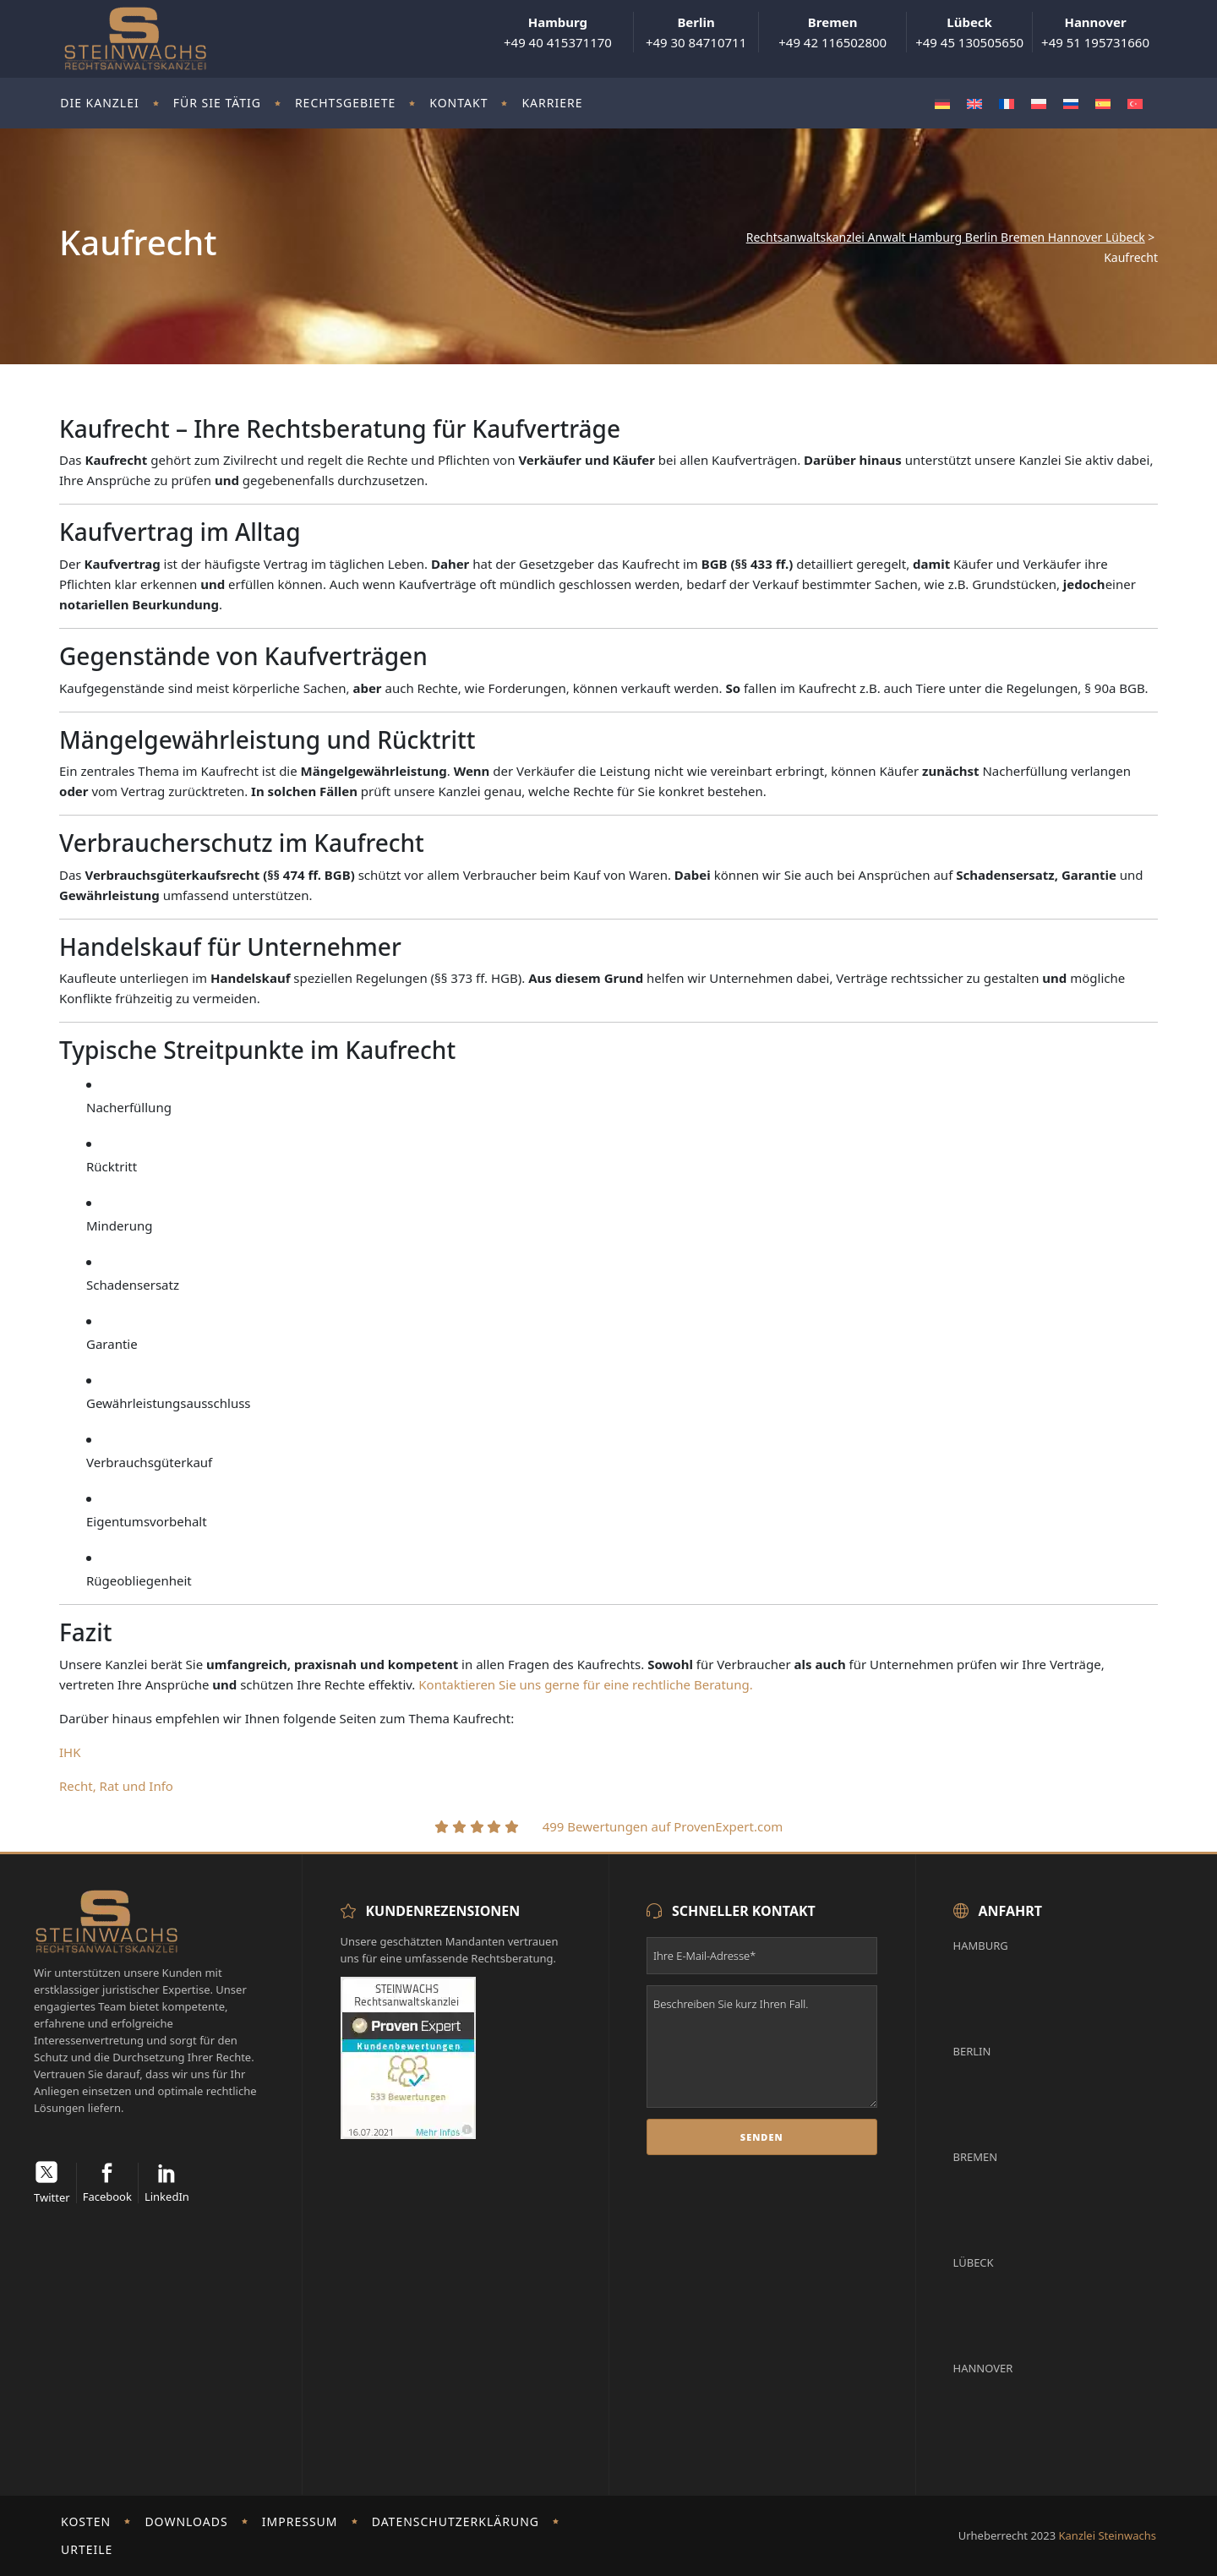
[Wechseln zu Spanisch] (1103, 103)
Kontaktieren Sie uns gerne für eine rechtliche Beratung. (587, 1684)
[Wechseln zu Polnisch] (1039, 103)
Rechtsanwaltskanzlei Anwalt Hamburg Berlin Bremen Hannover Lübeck (945, 237)
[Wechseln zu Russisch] (1071, 103)
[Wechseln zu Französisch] (1007, 103)
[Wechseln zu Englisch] (974, 103)
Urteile (86, 2549)
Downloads (186, 2521)
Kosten (86, 2521)
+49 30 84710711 (696, 32)
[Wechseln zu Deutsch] (942, 103)
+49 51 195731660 (1095, 32)
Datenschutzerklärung (455, 2521)
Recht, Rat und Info (116, 1785)
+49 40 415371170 (558, 32)
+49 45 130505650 (969, 32)
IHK (70, 1752)
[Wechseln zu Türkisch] (1135, 103)
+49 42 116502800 (832, 32)
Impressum (300, 2521)
